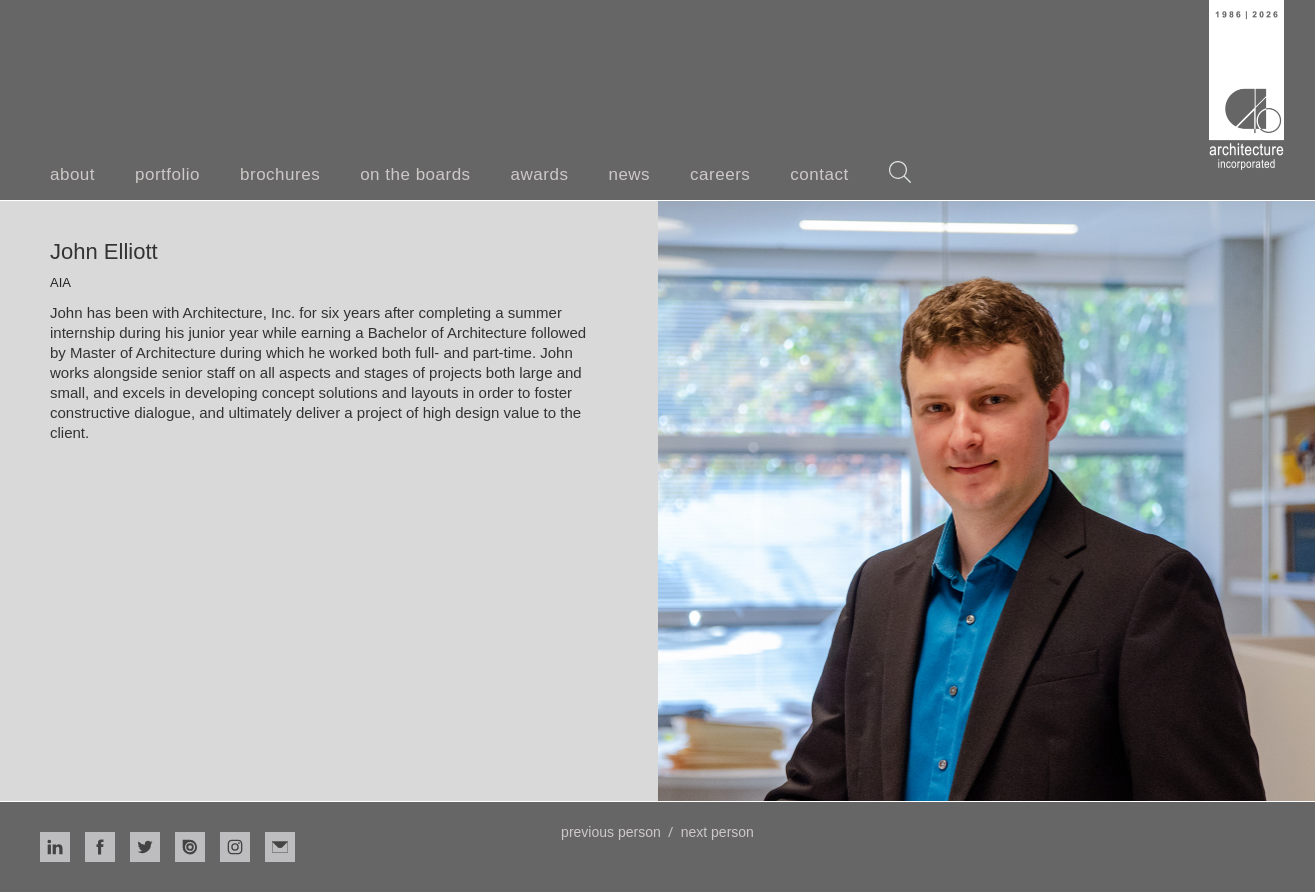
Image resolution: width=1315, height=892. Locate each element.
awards (540, 174)
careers (720, 174)
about (72, 174)
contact (819, 174)
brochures (280, 174)
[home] (1246, 85)
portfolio (167, 174)
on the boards (415, 174)
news (629, 174)
